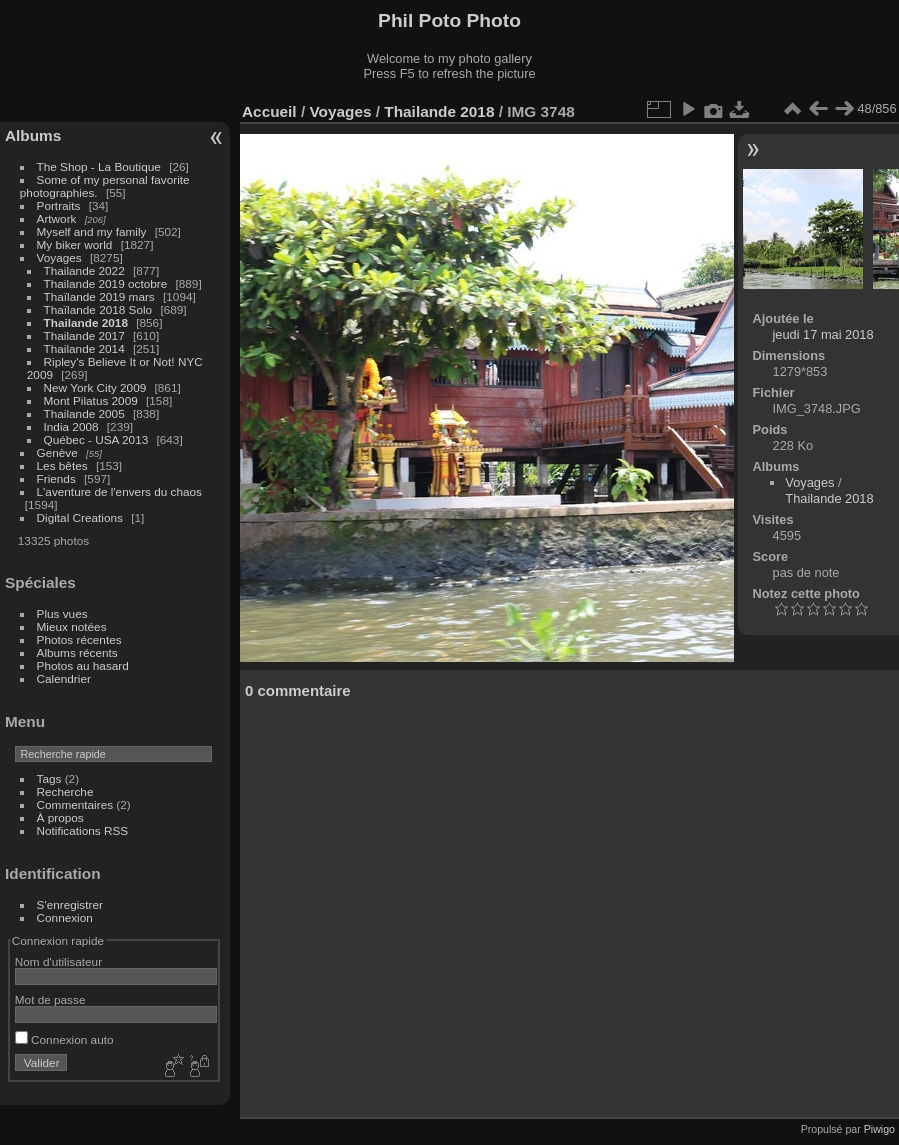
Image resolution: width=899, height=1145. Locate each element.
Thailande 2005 (84, 413)
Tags (49, 778)
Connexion (65, 917)
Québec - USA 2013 (96, 439)
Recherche (65, 791)
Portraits (59, 205)
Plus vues (62, 613)
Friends (56, 478)
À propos (60, 817)
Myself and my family (92, 231)
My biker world (75, 244)
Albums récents (77, 652)
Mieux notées (72, 626)
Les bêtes (62, 465)
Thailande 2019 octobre (106, 283)
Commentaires (75, 804)
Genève (57, 452)
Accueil (269, 111)
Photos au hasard (83, 665)
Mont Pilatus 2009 (91, 400)
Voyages (59, 257)
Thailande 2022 (84, 270)
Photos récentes (79, 639)
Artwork (57, 218)
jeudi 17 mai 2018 (823, 334)
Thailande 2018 (86, 322)
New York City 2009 (95, 387)
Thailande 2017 (84, 335)
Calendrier (64, 678)
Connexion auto (64, 1039)
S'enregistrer (70, 904)
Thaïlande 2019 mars (99, 296)
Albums (33, 135)
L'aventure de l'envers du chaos (119, 491)
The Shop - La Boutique (99, 166)
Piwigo (879, 1129)
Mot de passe (50, 999)
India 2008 (71, 426)
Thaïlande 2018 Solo (98, 309)
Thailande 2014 (84, 348)
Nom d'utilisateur (58, 961)
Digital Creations (80, 517)
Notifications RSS (83, 830)
